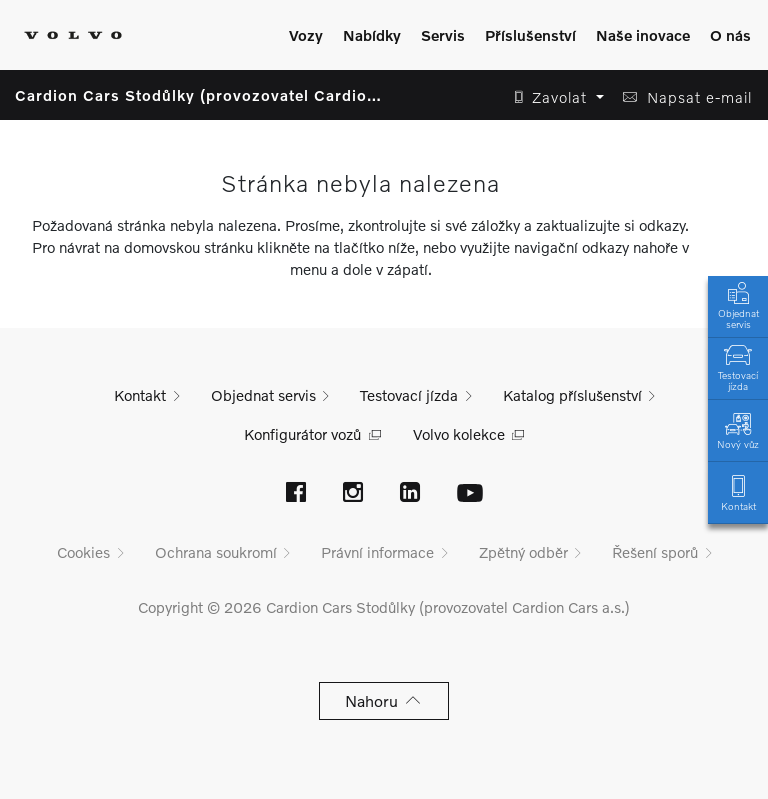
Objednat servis (738, 304)
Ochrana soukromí (216, 552)
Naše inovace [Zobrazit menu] (643, 35)
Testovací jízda (738, 366)
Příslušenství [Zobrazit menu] (530, 35)
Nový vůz (738, 429)
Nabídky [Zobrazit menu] (372, 35)
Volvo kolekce (459, 434)
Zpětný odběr (523, 552)
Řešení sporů (655, 552)
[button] (553, 97)
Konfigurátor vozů (302, 434)
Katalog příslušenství (572, 395)
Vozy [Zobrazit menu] (306, 35)
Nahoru (384, 700)
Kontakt (738, 491)
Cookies (83, 552)
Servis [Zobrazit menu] (443, 35)
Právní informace (377, 552)
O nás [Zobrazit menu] (730, 35)
